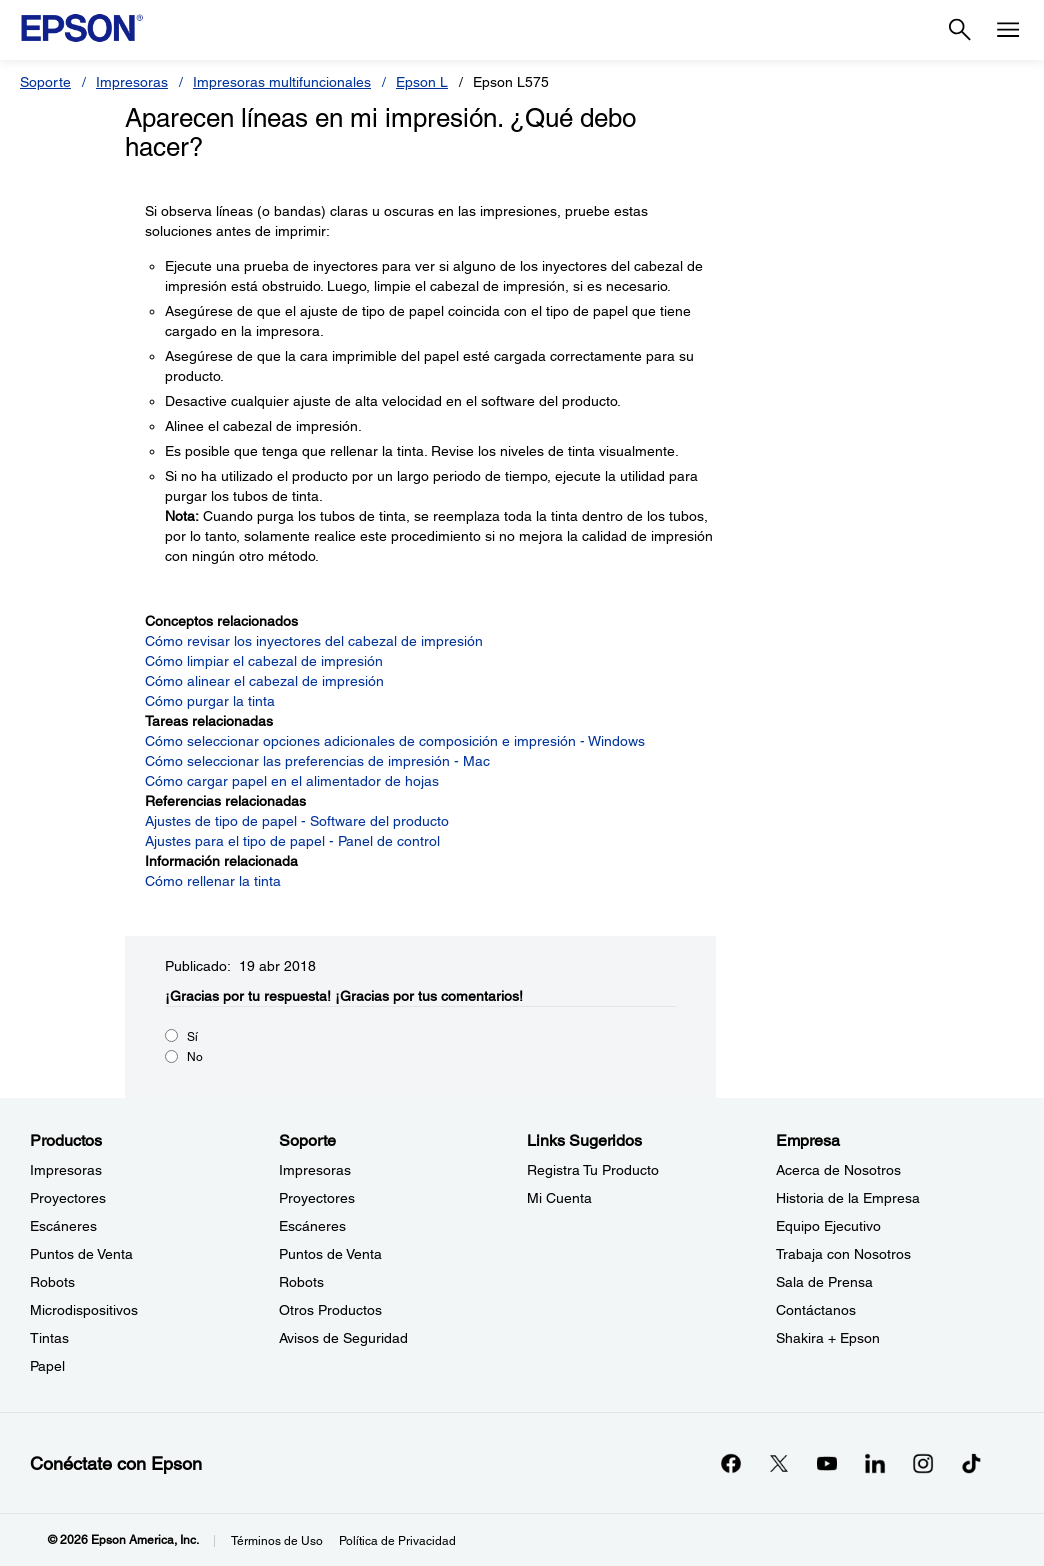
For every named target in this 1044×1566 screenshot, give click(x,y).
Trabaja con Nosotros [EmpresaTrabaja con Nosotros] (843, 1254)
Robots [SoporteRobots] (301, 1282)
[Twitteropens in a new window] (779, 1463)
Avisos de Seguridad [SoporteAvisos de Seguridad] (343, 1338)
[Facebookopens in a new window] (731, 1463)
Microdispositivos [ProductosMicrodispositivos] (84, 1310)
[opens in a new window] (971, 1463)
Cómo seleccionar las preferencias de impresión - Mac (317, 761)
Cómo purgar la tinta (210, 701)
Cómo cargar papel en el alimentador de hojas (292, 781)
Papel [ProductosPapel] (47, 1366)
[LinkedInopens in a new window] (875, 1463)
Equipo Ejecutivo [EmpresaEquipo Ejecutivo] (828, 1226)
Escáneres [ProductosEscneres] (63, 1226)
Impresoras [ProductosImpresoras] (66, 1170)
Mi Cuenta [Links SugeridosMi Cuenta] (559, 1198)
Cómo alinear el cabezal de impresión (264, 681)
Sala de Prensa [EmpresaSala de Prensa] (824, 1282)
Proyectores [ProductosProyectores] (68, 1198)
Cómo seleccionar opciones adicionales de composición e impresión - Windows (395, 741)
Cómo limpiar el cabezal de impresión (264, 661)
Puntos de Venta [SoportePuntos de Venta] (330, 1254)
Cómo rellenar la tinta (213, 881)
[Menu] (1008, 30)
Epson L (422, 82)
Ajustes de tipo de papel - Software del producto (297, 821)
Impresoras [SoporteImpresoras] (315, 1170)
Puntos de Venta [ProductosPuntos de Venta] (81, 1254)
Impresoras (132, 82)
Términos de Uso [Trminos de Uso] (277, 1541)
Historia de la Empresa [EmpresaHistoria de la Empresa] (848, 1198)
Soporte (45, 82)
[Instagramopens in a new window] (923, 1463)
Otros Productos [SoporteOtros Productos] (330, 1310)
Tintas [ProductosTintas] (49, 1338)
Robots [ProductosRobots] (52, 1282)
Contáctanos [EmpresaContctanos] (816, 1310)
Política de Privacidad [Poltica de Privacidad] (397, 1541)
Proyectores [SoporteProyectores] (317, 1198)
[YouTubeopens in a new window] (827, 1463)
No (195, 1057)
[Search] (960, 30)
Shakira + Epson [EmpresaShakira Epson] (828, 1338)
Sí (192, 1037)
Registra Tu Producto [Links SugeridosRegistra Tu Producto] (593, 1170)
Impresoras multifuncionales (282, 82)
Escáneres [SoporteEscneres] (312, 1226)
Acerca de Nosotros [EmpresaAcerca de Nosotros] (838, 1170)
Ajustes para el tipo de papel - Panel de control (292, 841)
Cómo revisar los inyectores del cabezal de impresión (314, 641)
